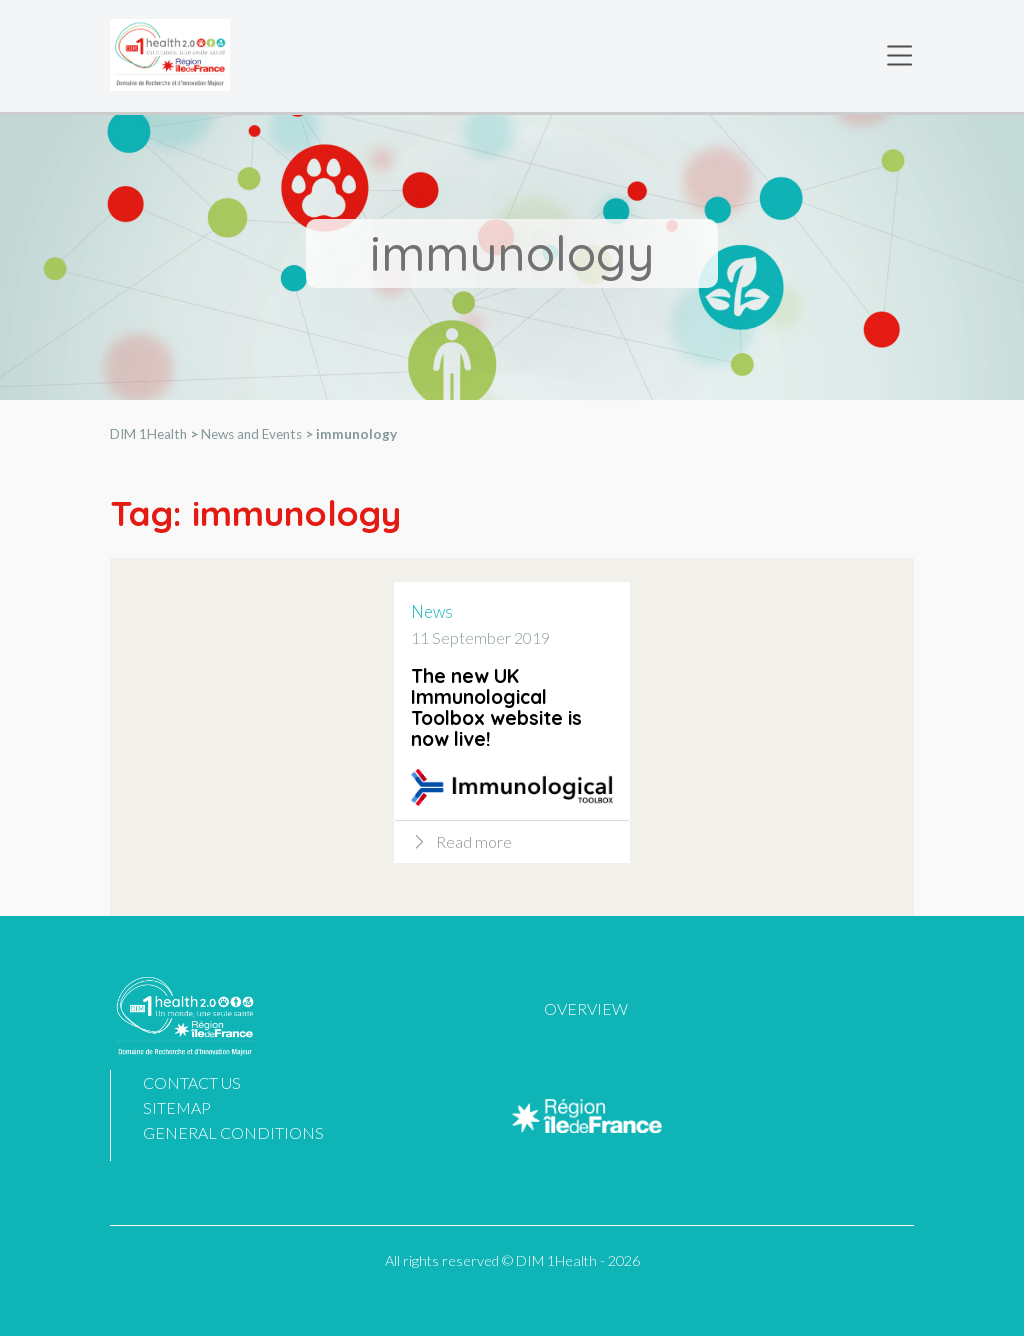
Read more (474, 844)
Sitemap (177, 1107)
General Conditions (233, 1132)
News (432, 614)
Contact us (192, 1082)
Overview (586, 1008)
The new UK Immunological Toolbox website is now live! (496, 711)
